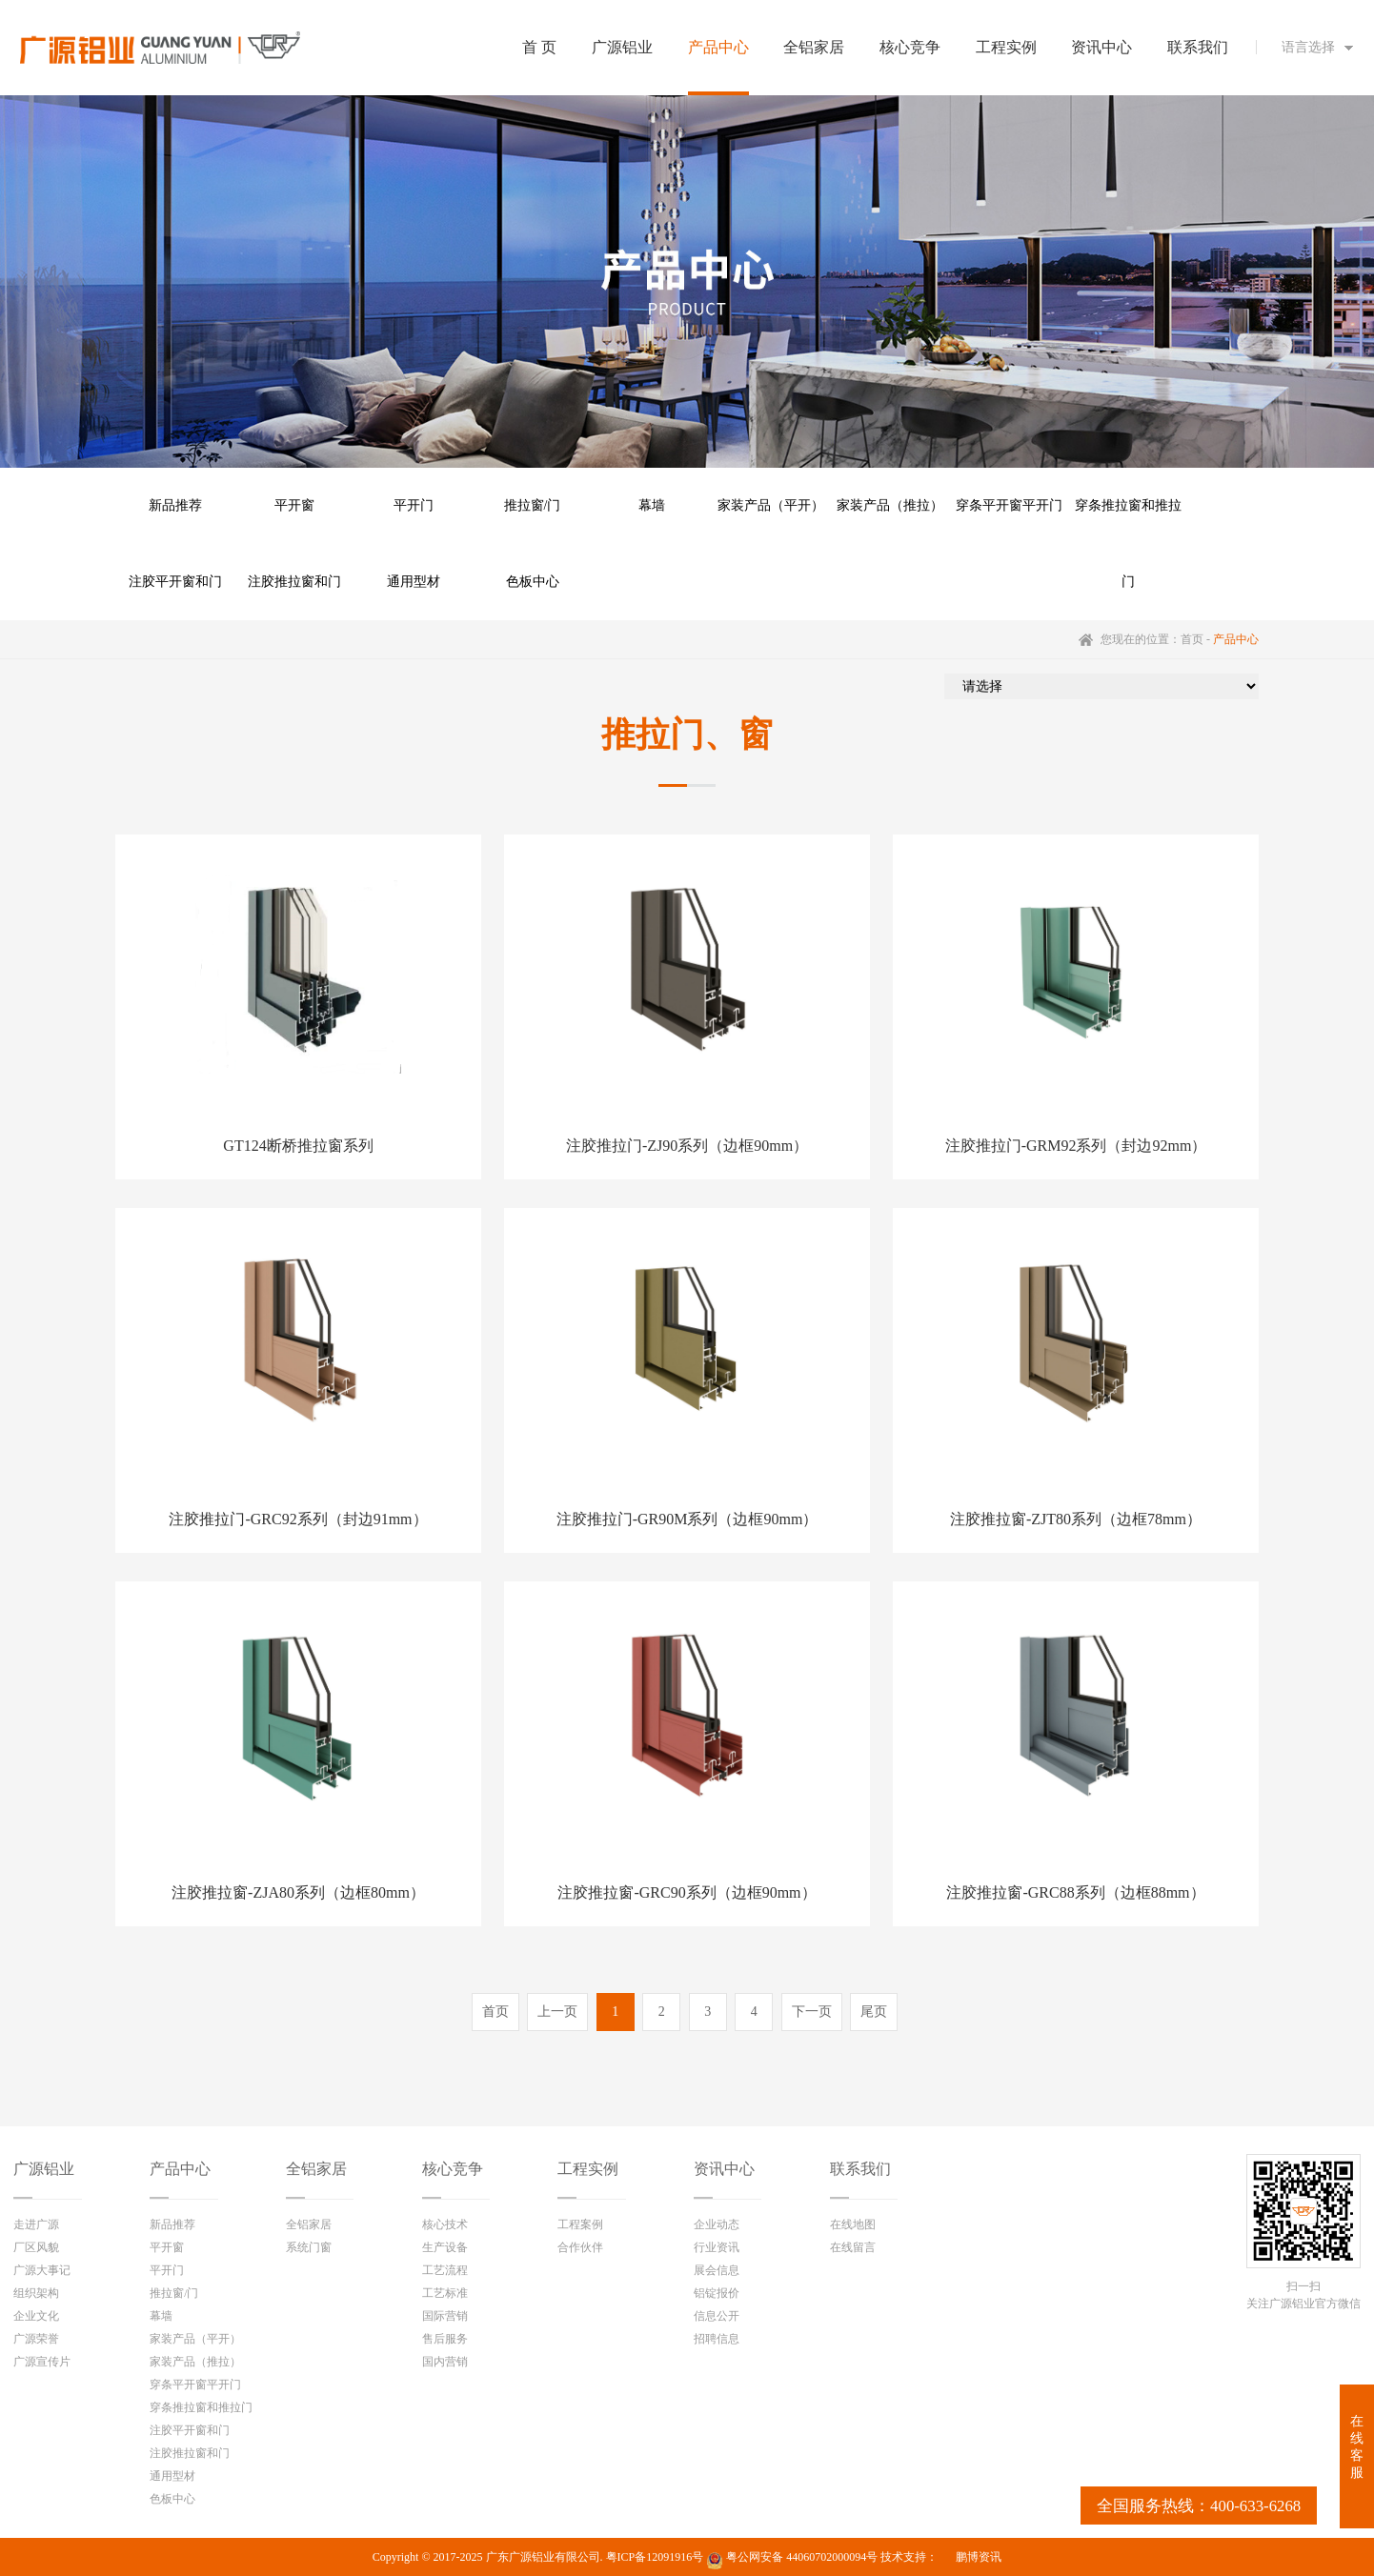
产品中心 (180, 2169)
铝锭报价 (716, 2293)
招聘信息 (716, 2338)
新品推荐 (175, 505)
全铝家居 (316, 2169)
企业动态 (716, 2224)
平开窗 (294, 505)
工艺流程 (445, 2270)
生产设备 (445, 2247)
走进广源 (36, 2224)
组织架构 (36, 2293)
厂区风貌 (36, 2247)
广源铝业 (43, 2169)
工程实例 (587, 2169)
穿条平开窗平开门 (1009, 505)
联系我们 (860, 2169)
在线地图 (853, 2224)
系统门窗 (309, 2247)
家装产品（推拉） (890, 505)
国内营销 (445, 2361)
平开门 (414, 505)
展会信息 (716, 2270)
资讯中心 (724, 2169)
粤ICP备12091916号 (655, 2557)
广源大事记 (42, 2270)
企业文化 (36, 2316)
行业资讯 (716, 2247)
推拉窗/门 (532, 505)
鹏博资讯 (978, 2557)
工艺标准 (445, 2293)
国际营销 (445, 2316)
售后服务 (445, 2338)
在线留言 (853, 2247)
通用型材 (413, 581)
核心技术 (445, 2224)
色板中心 (532, 581)
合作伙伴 (580, 2247)
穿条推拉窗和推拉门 (1128, 521)
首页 (1192, 639)
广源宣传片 (42, 2361)
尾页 (873, 2011)
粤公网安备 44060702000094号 (792, 2559)
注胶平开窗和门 (175, 581)
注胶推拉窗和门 (294, 581)
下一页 (812, 2011)
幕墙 (651, 505)
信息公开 (716, 2316)
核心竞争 (452, 2169)
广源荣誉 (36, 2338)
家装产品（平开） (770, 505)
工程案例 (580, 2224)
